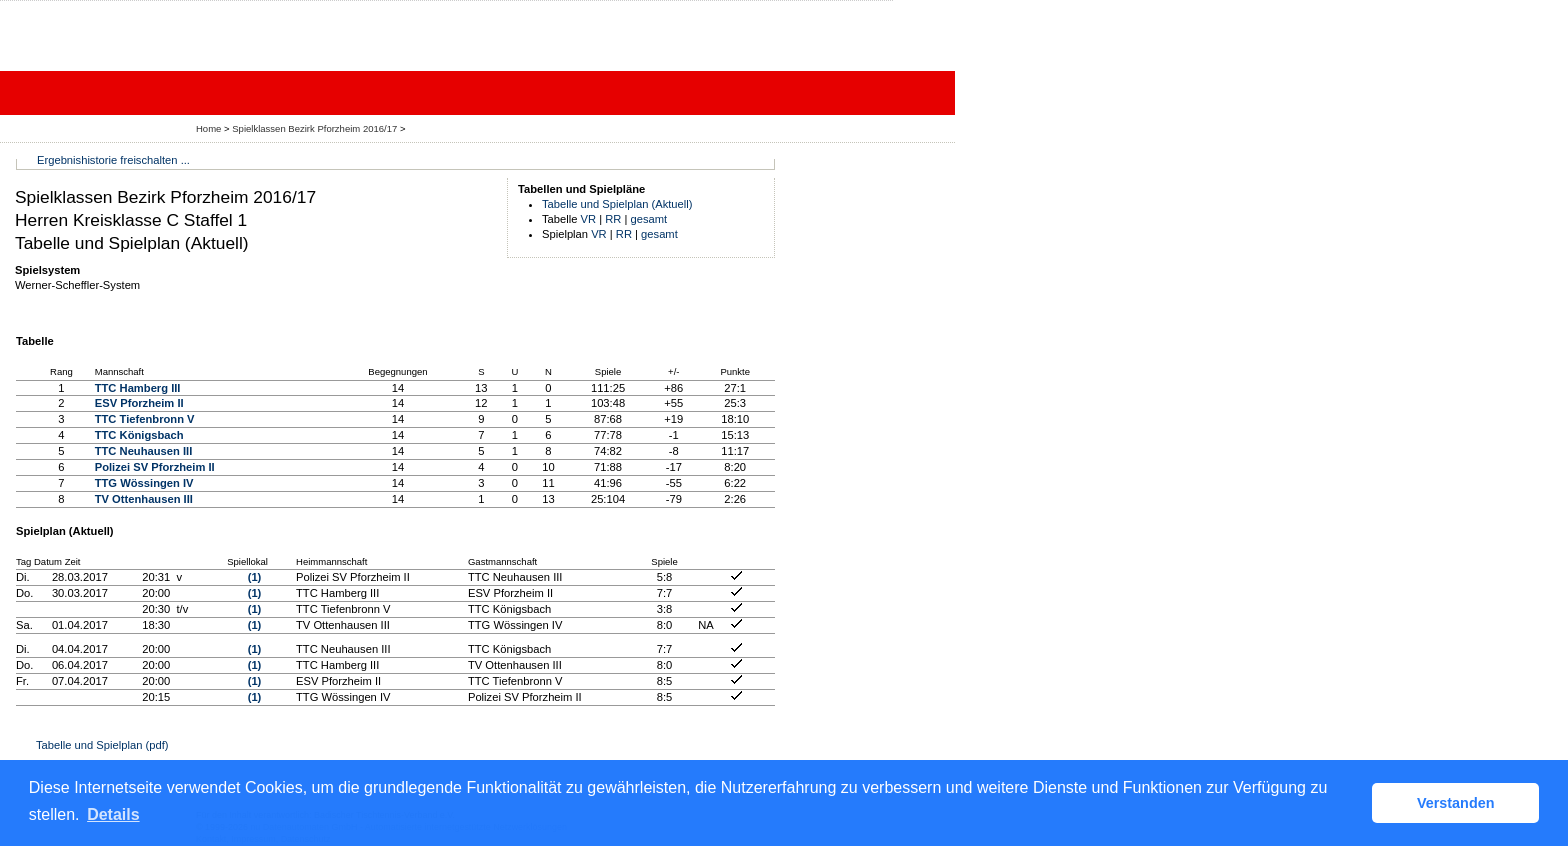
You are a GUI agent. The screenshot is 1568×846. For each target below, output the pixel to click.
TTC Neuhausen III (144, 451)
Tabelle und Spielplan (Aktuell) (617, 204)
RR (613, 219)
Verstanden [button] (1456, 803)
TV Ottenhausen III (144, 499)
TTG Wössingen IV (144, 483)
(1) (255, 577)
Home (208, 128)
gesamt (649, 219)
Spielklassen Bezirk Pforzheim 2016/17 (316, 128)
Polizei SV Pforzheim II (155, 467)
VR (589, 219)
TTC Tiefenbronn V (145, 419)
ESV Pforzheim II (139, 403)
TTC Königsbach (139, 435)
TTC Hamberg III (138, 388)
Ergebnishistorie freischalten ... (113, 160)
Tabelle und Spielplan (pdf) (102, 745)
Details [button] (113, 814)
